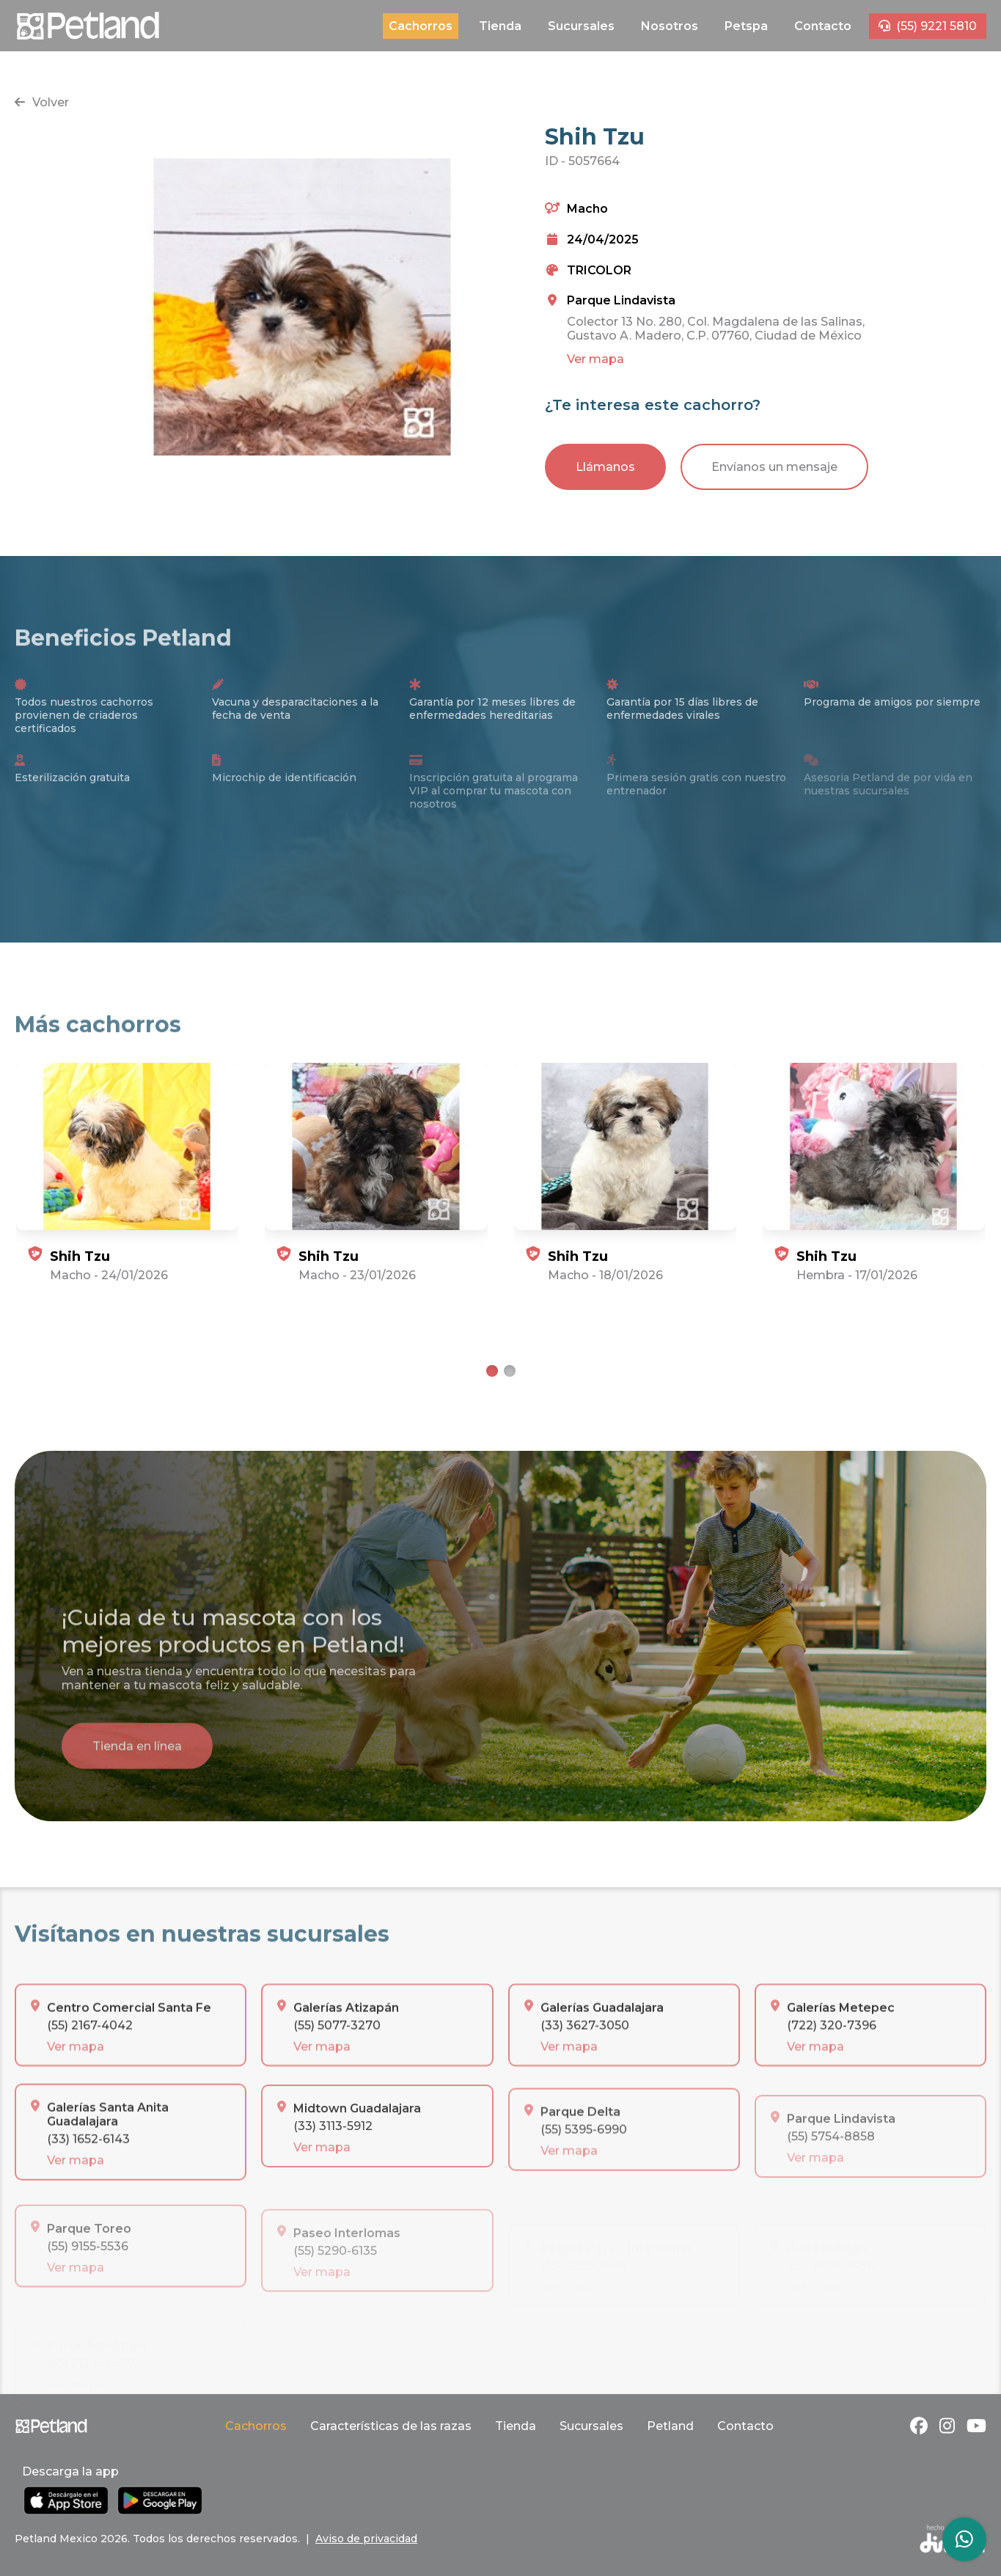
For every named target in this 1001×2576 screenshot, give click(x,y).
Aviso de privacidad (366, 2538)
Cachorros (420, 26)
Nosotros (669, 26)
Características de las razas (391, 2426)
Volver (42, 102)
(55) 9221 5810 (928, 26)
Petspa (746, 26)
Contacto (822, 26)
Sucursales (581, 26)
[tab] (492, 1371)
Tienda (500, 26)
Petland (670, 2426)
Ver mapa (595, 359)
